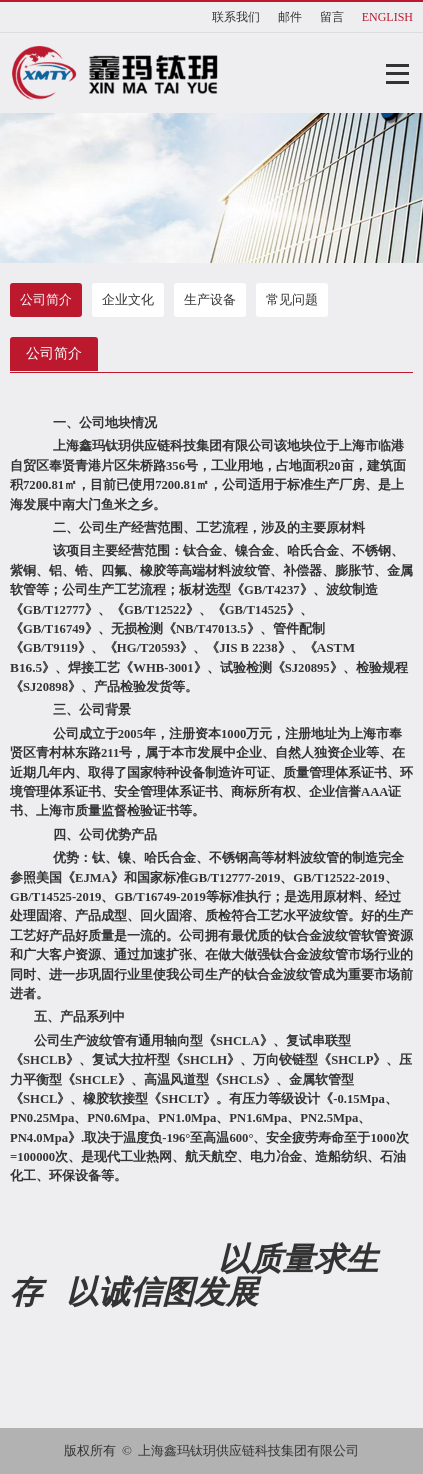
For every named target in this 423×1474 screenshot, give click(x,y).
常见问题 (292, 299)
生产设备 (210, 299)
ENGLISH (387, 17)
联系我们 (236, 17)
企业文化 (128, 299)
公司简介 (46, 299)
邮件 (290, 17)
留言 (332, 17)
